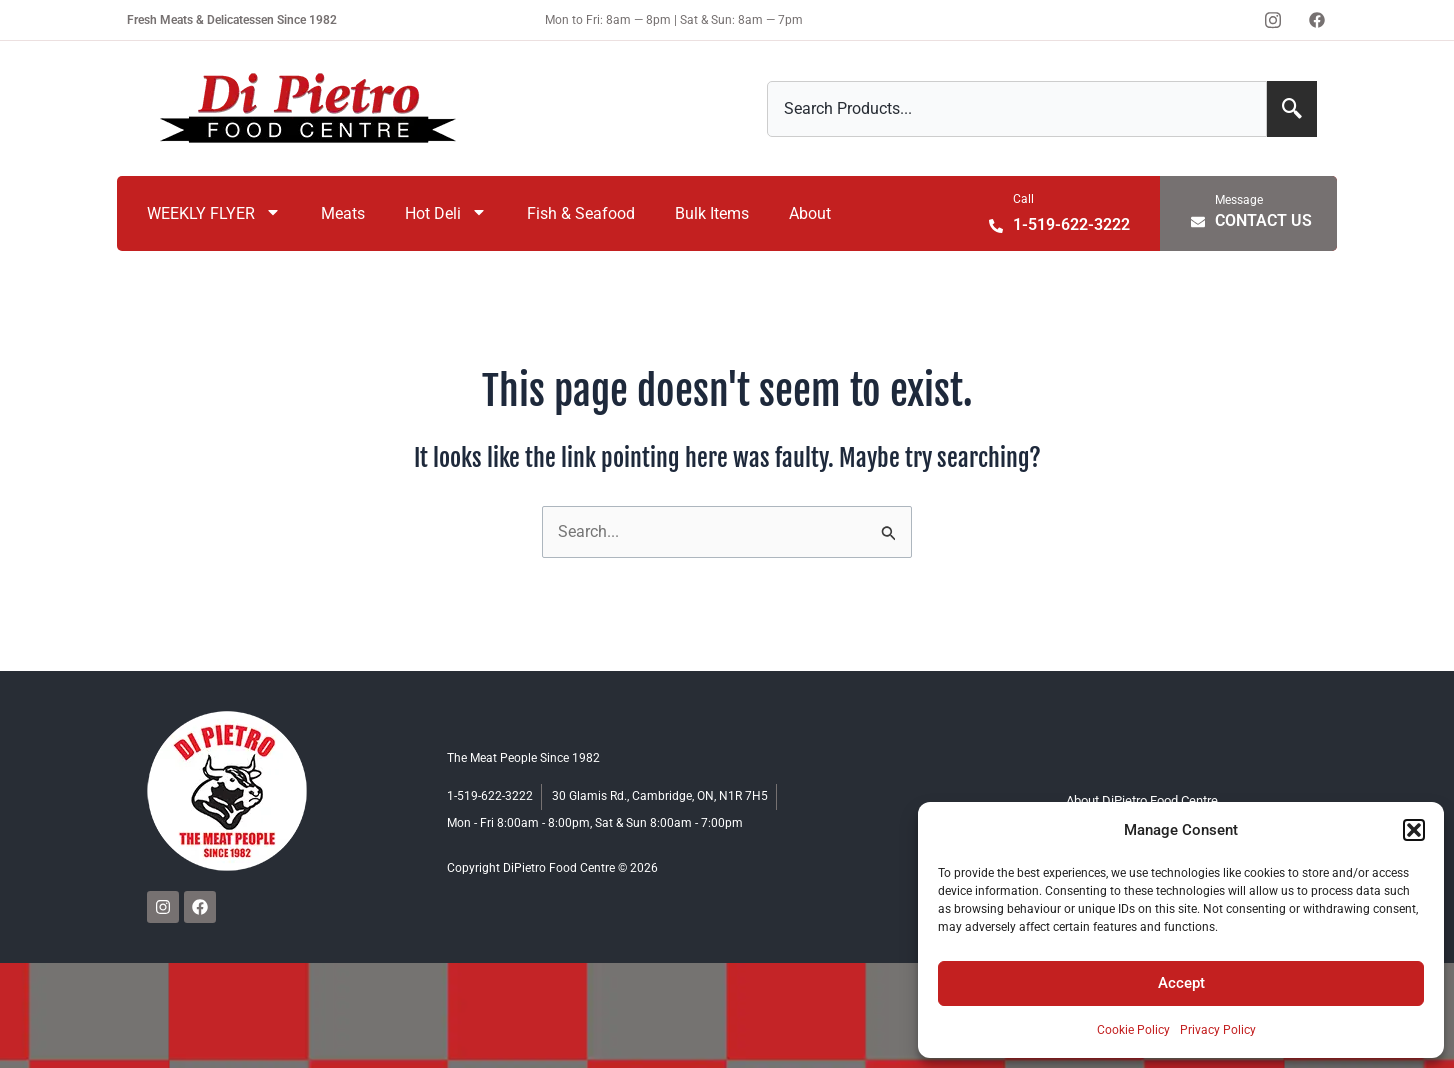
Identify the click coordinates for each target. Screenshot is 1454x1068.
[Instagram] (1273, 20)
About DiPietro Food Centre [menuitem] (1143, 800)
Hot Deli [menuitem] (446, 213)
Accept (1181, 983)
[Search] (1292, 109)
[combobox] (1017, 109)
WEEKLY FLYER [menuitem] (214, 213)
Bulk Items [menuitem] (712, 213)
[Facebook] (1317, 20)
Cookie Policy (1133, 1030)
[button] (1414, 830)
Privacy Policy (1218, 1030)
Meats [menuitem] (343, 213)
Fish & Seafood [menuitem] (581, 213)
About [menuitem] (810, 213)
